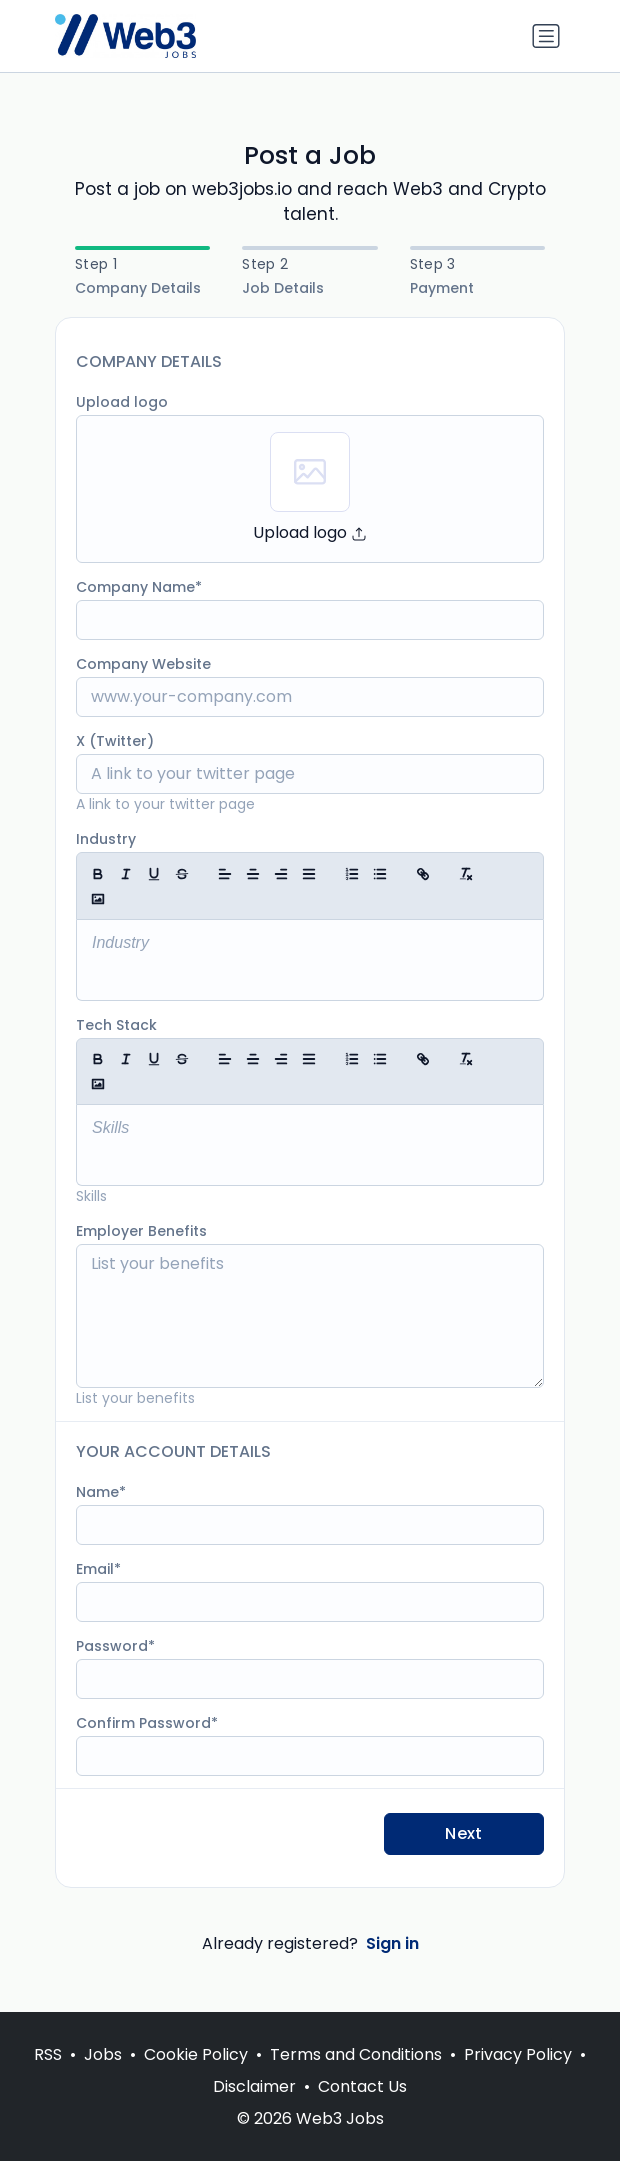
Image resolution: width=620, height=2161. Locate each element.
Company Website (143, 664)
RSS (48, 2054)
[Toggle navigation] (546, 36)
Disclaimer (254, 2086)
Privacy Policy (518, 2054)
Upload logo (122, 402)
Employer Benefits (141, 1231)
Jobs (103, 2054)
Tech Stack (116, 1025)
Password (112, 1646)
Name (97, 1492)
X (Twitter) (115, 741)
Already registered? (310, 1944)
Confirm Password (143, 1723)
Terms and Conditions (356, 2054)
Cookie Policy (196, 2054)
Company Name (135, 587)
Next (464, 1833)
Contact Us (362, 2086)
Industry (106, 839)
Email (95, 1569)
